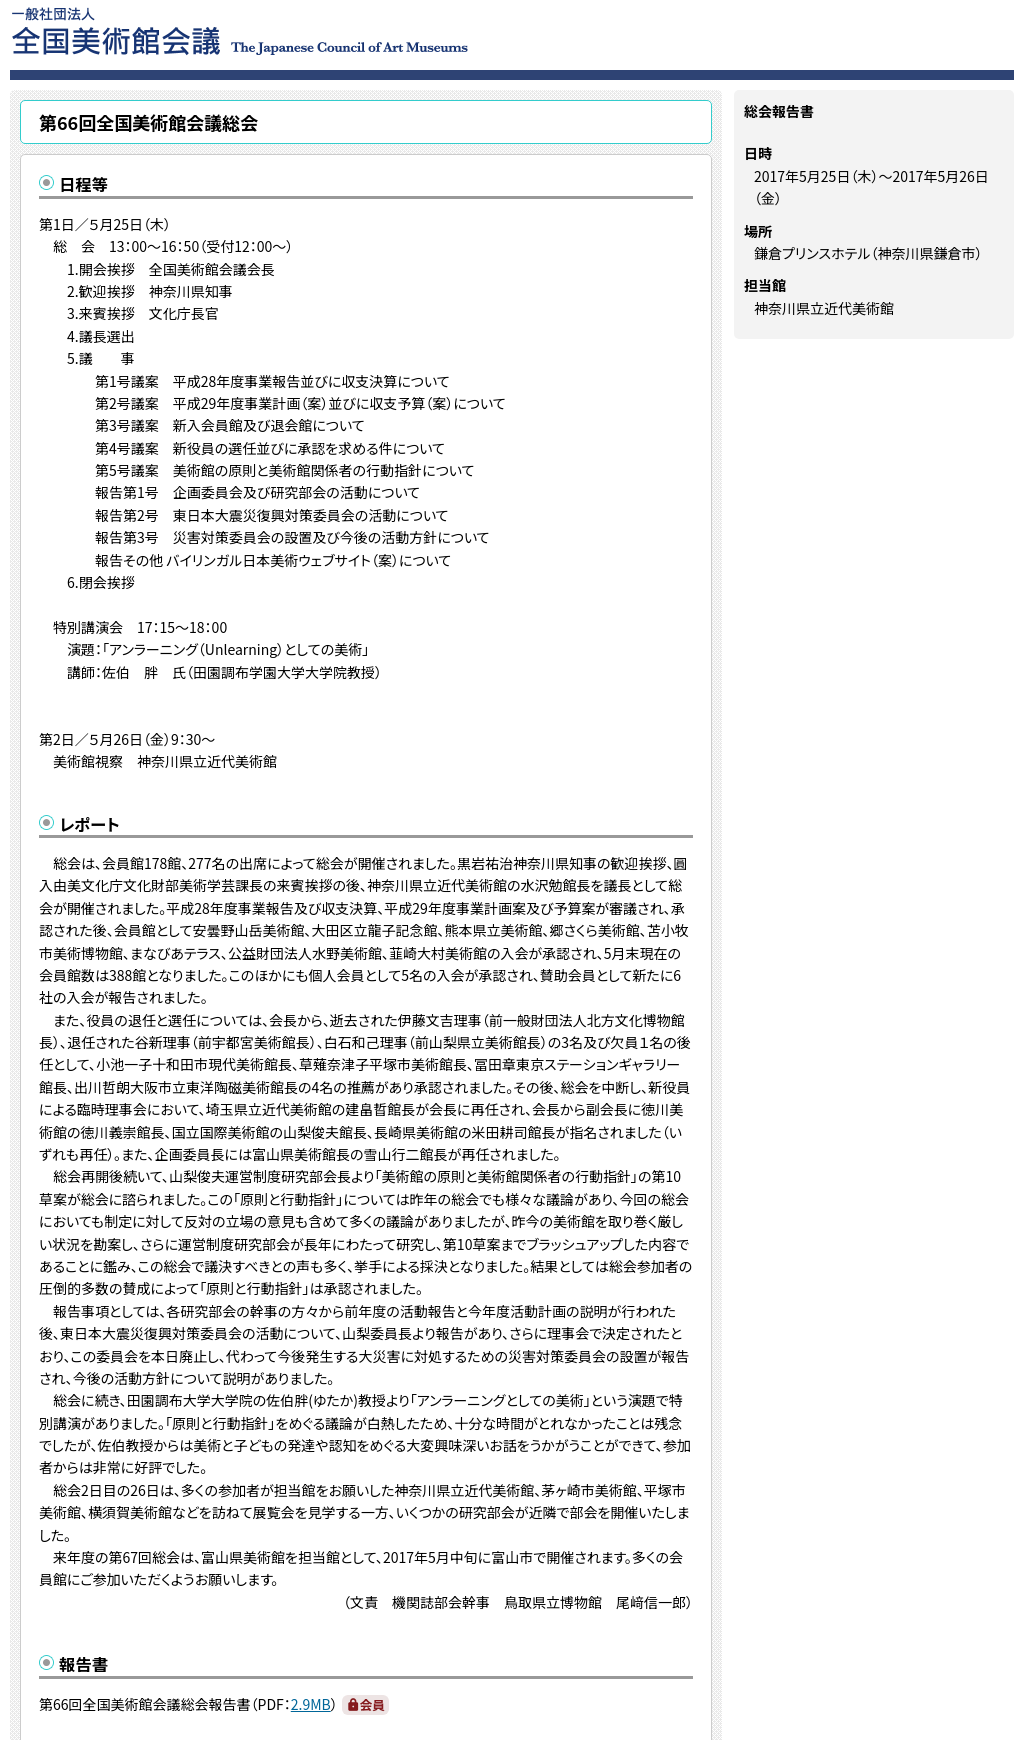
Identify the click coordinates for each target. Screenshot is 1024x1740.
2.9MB (311, 1704)
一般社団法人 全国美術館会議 (361, 30)
